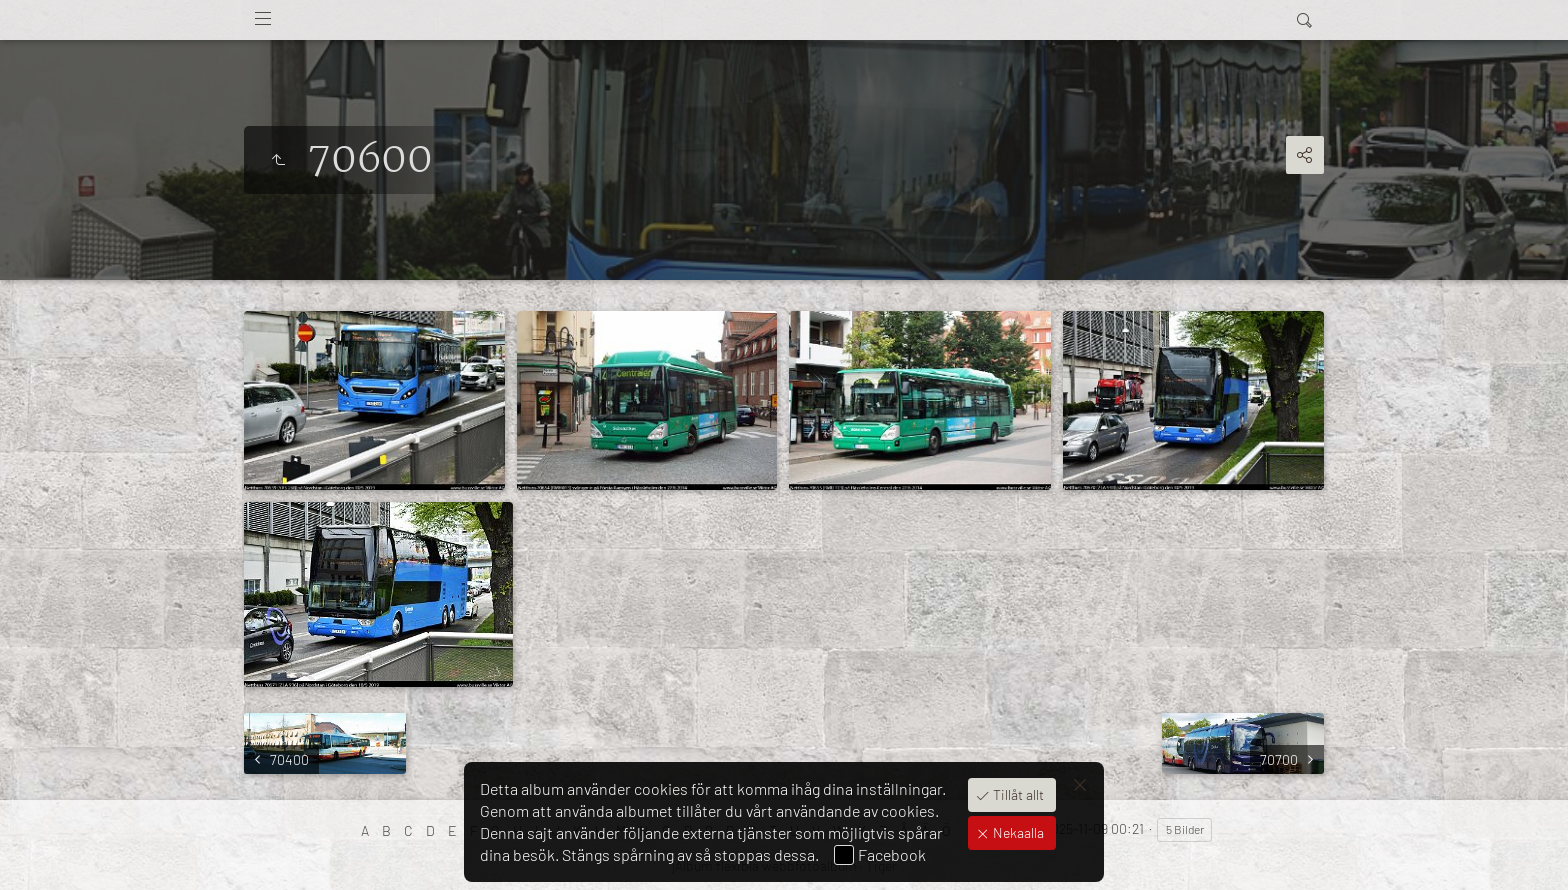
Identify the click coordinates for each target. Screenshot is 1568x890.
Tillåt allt (1017, 794)
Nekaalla (1017, 832)
